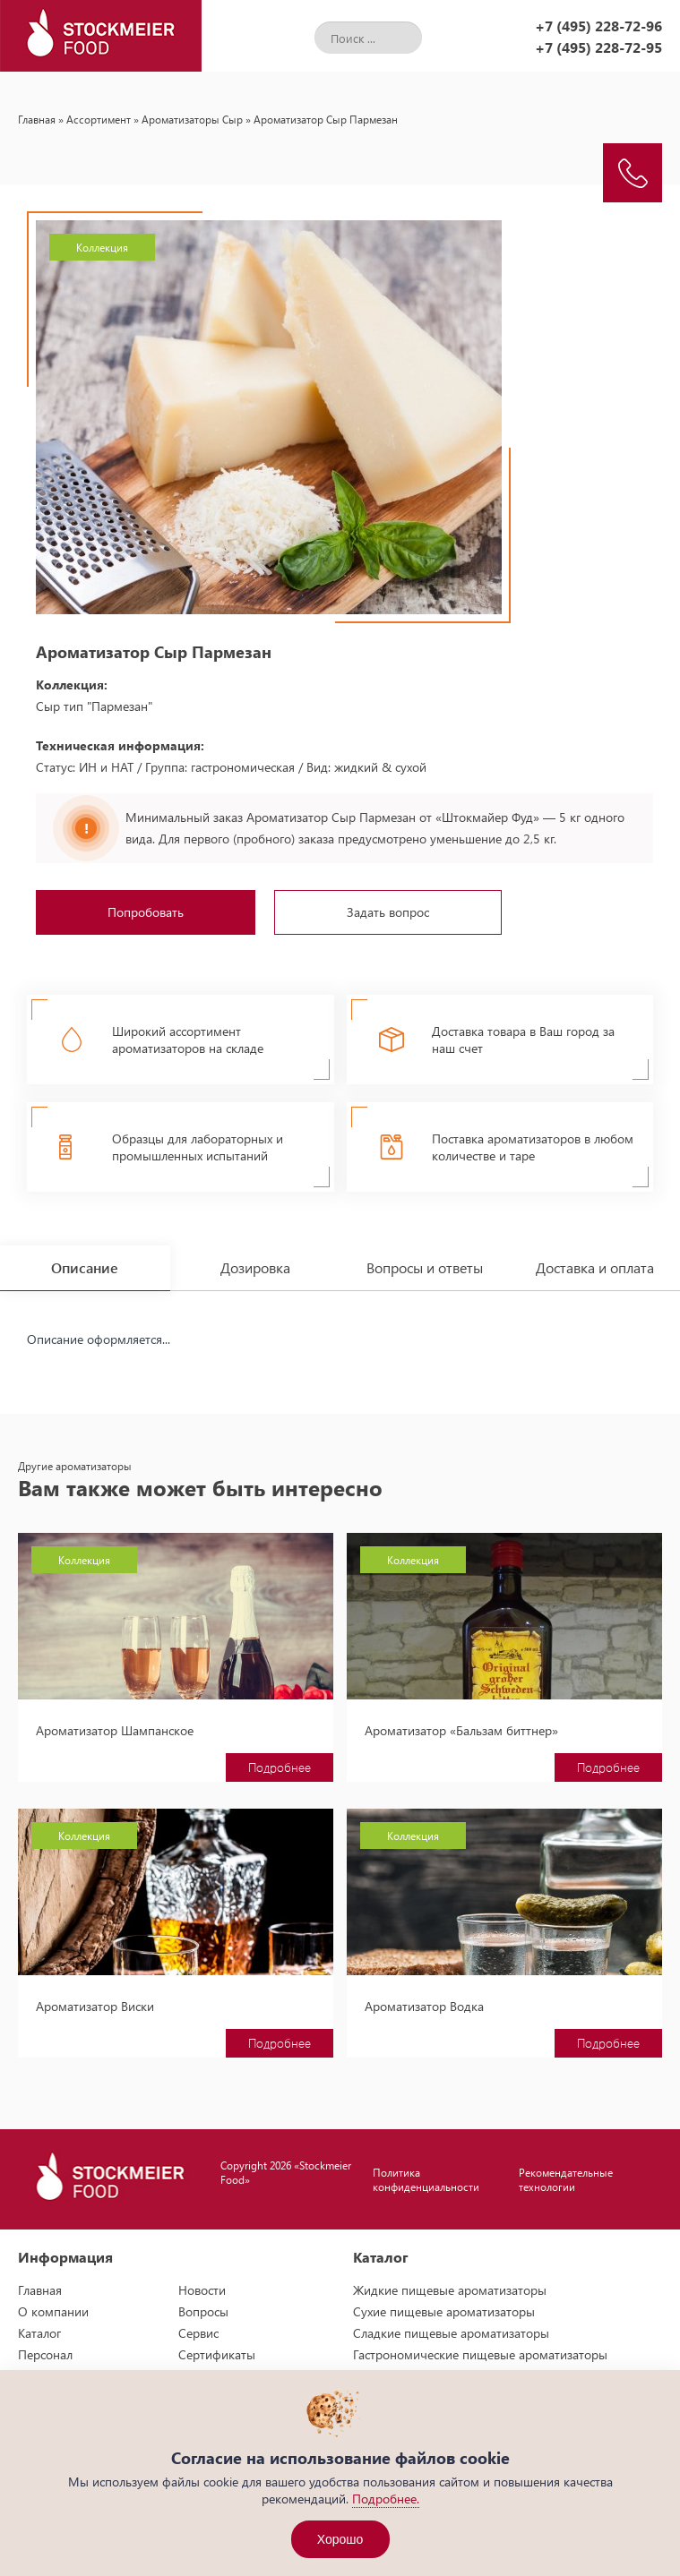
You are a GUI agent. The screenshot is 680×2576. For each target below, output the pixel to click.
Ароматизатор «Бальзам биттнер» (461, 1730)
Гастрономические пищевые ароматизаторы (480, 2354)
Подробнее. (385, 2498)
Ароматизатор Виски (95, 2006)
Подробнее (279, 1767)
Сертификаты (216, 2354)
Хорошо (340, 2539)
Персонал (45, 2354)
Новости (202, 2289)
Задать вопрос (388, 911)
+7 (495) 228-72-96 (598, 25)
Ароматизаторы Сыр (192, 119)
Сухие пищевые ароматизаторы (444, 2311)
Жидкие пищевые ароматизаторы (450, 2289)
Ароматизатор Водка (424, 2006)
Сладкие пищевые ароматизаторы (451, 2332)
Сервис (198, 2332)
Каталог (39, 2332)
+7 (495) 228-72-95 (598, 47)
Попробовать (146, 911)
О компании (53, 2311)
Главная (37, 119)
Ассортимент (98, 119)
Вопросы (203, 2311)
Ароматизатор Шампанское (115, 1730)
